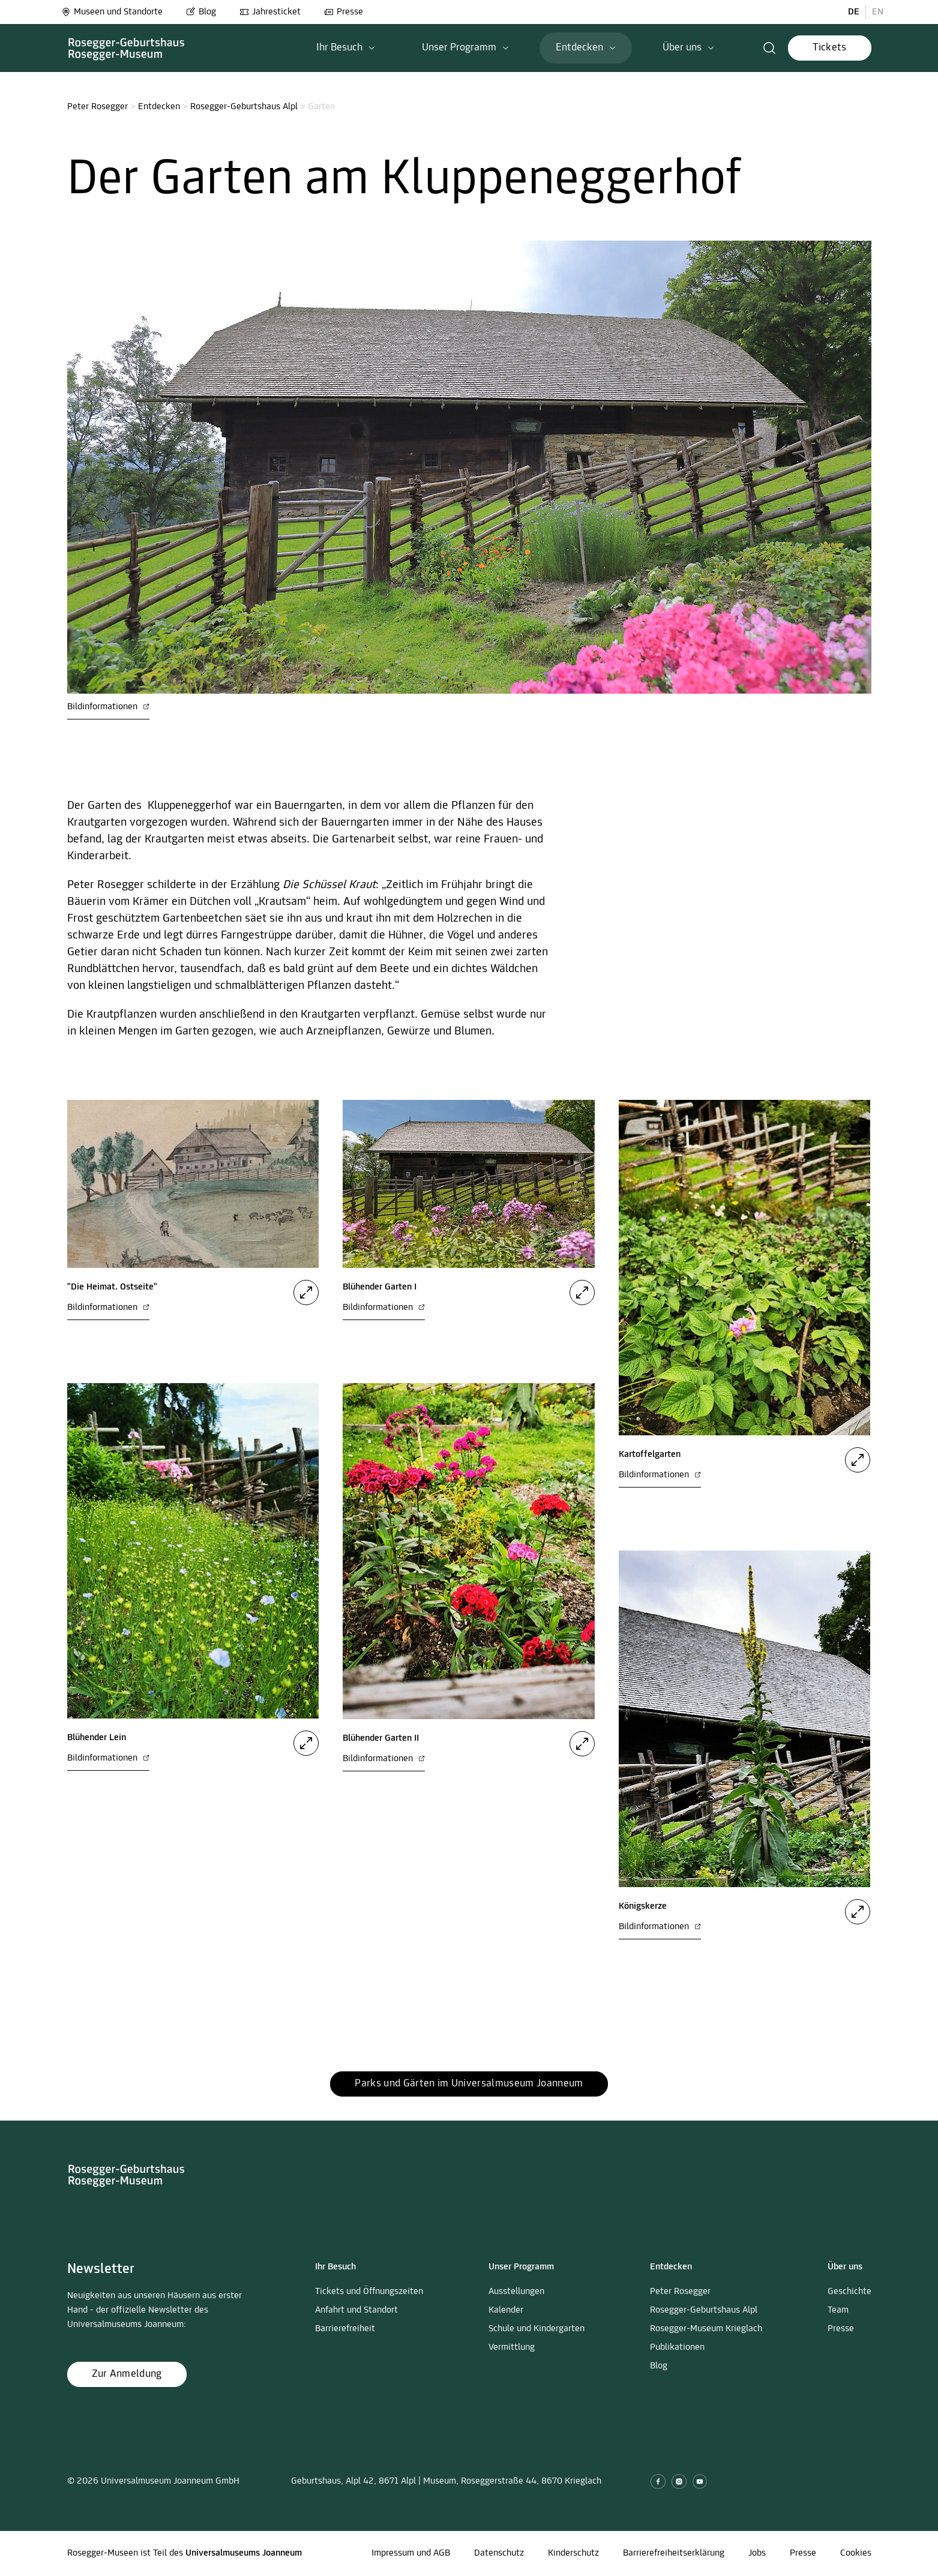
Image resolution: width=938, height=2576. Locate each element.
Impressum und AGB (410, 2553)
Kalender (506, 2310)
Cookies (855, 2553)
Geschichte (849, 2291)
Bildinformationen (108, 707)
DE (853, 12)
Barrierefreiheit (345, 2329)
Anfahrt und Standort (356, 2310)
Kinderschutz (573, 2553)
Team (838, 2310)
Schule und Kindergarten (537, 2329)
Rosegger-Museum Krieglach (706, 2329)
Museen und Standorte (112, 12)
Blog (201, 12)
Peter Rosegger (97, 107)
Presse (343, 12)
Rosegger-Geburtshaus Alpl (244, 107)
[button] (345, 48)
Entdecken (159, 107)
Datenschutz (499, 2553)
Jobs (757, 2553)
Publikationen (677, 2347)
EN (877, 12)
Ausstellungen (516, 2291)
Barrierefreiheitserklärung (673, 2553)
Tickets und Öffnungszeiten (369, 2291)
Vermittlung (512, 2347)
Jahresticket (270, 12)
